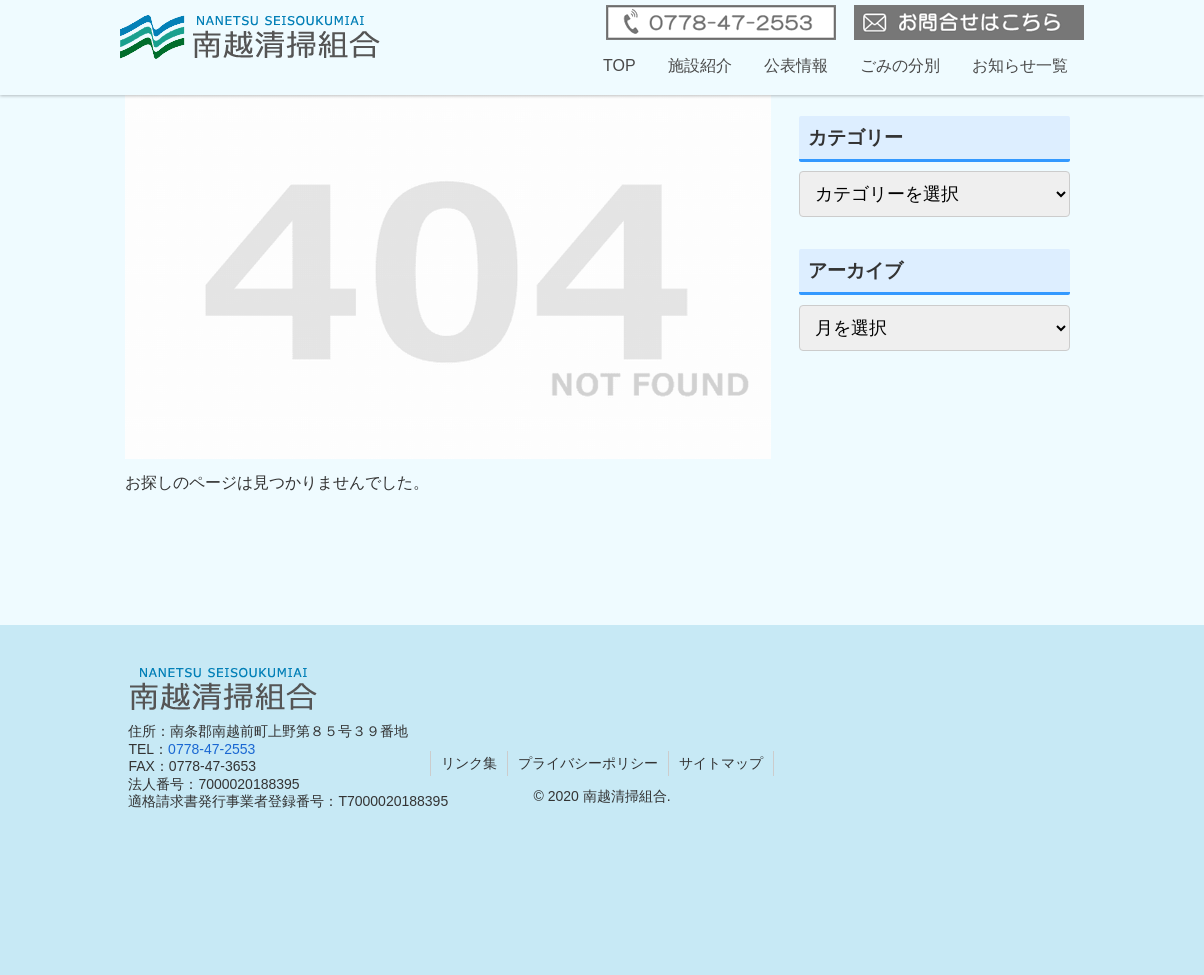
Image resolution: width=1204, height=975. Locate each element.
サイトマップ (721, 763)
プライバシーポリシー (588, 763)
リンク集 (469, 763)
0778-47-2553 (211, 749)
